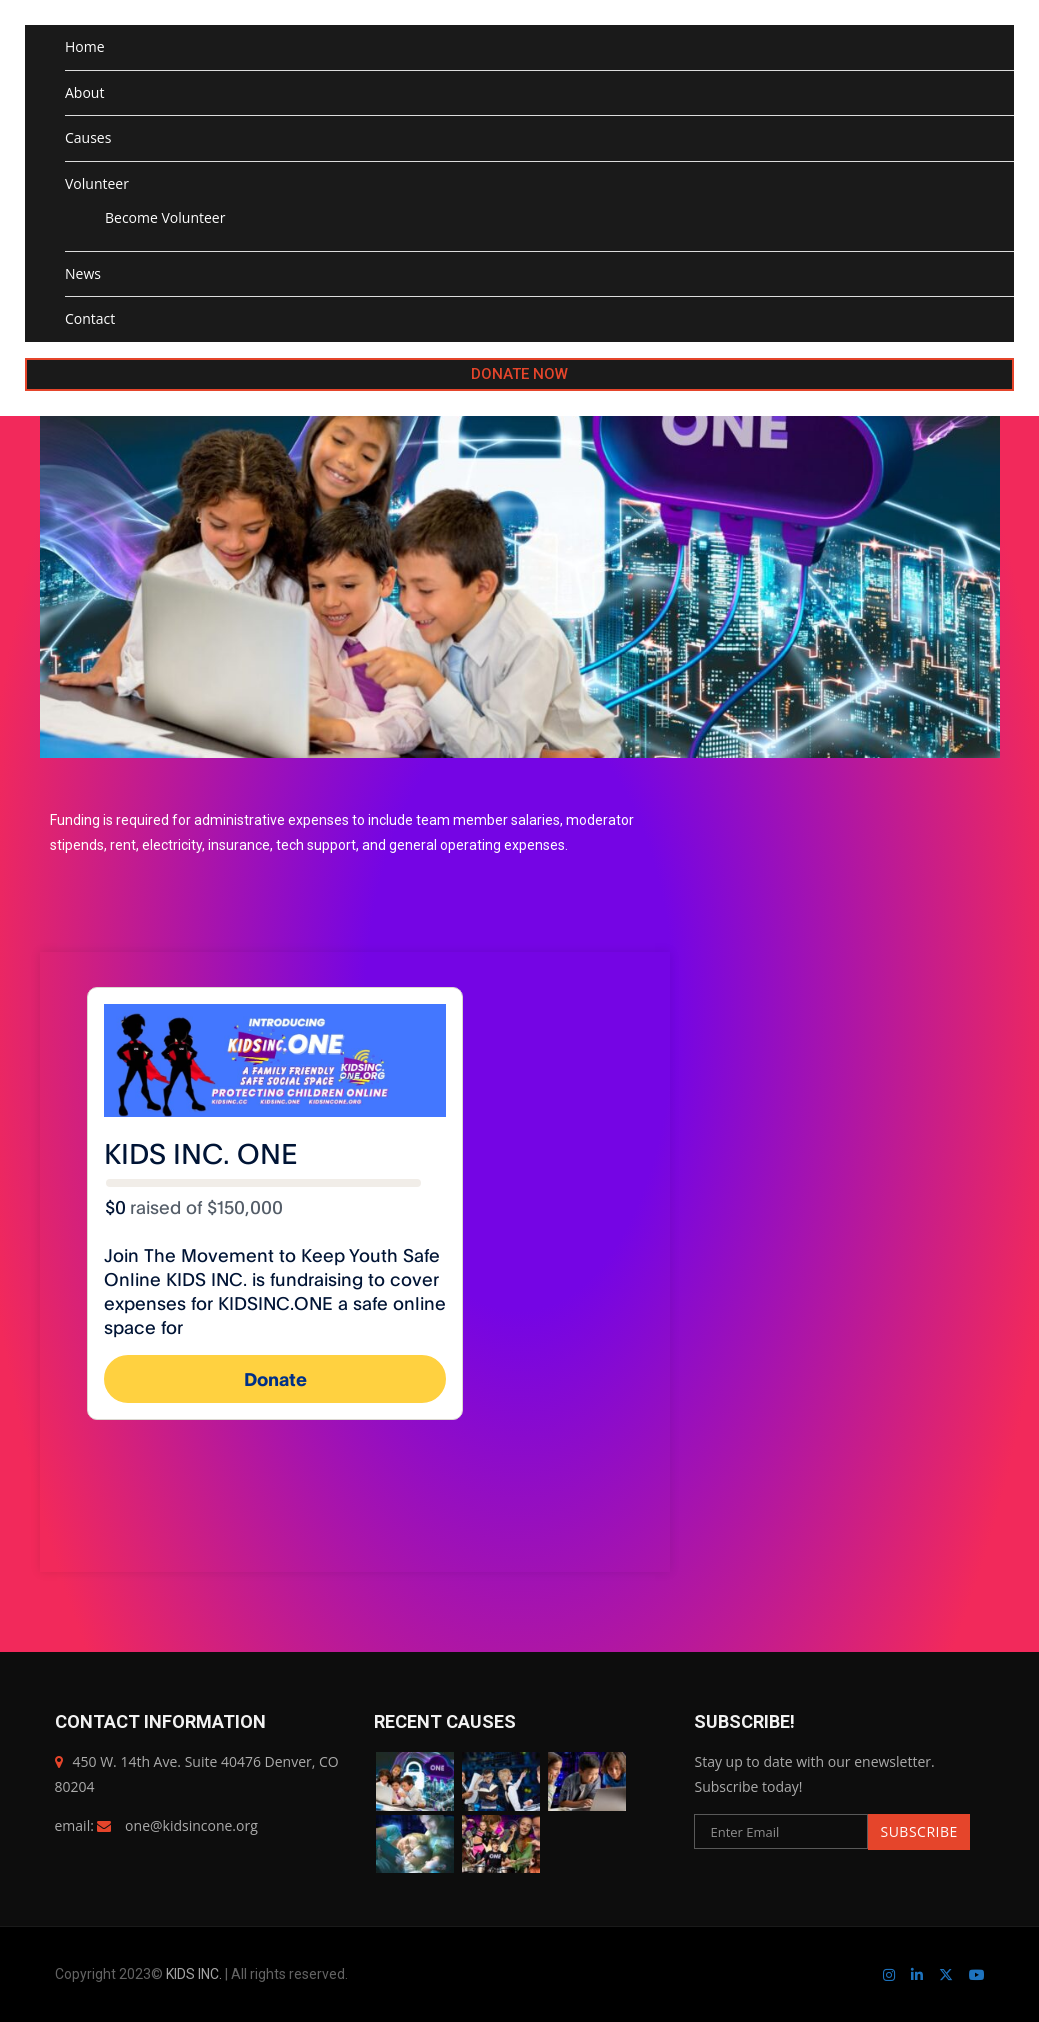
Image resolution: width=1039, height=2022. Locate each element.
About (84, 92)
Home (85, 46)
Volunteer (97, 183)
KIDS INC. (195, 1974)
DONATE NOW (519, 374)
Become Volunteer (165, 217)
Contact (90, 318)
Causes (88, 137)
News (83, 273)
